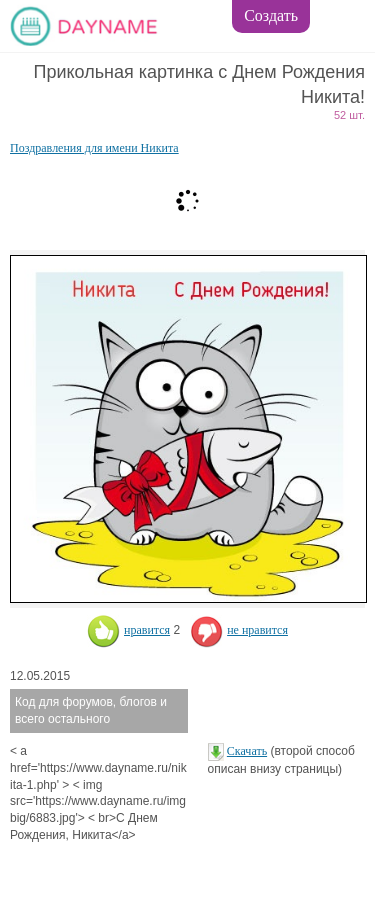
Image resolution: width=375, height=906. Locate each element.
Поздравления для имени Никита (94, 148)
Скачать (247, 751)
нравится (128, 630)
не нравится (239, 630)
